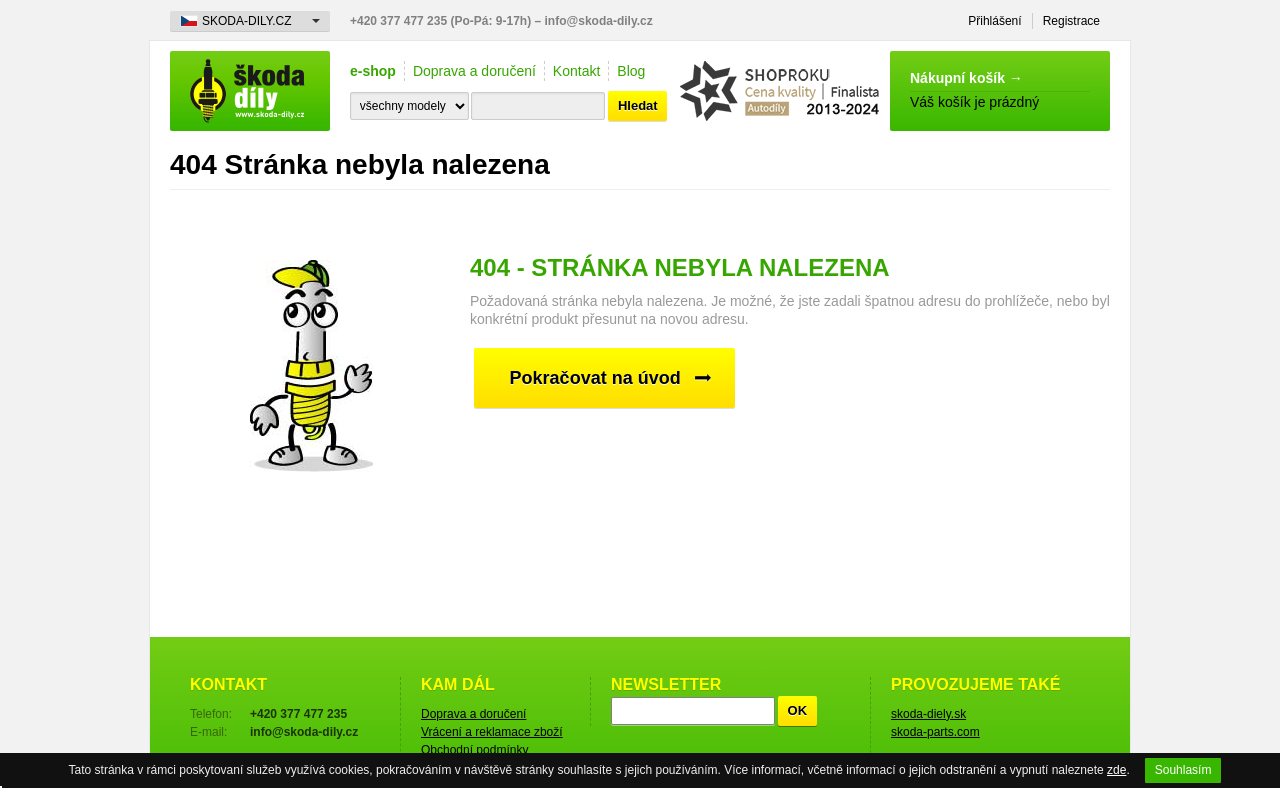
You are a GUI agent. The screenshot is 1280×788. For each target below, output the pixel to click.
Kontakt (576, 71)
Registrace (1071, 21)
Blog (631, 71)
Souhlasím (1183, 770)
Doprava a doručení (474, 71)
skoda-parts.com (935, 732)
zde (1116, 770)
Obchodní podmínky (474, 750)
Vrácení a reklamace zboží (492, 732)
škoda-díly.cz (250, 91)
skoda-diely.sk (928, 714)
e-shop (373, 71)
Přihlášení (994, 21)
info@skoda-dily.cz (599, 21)
